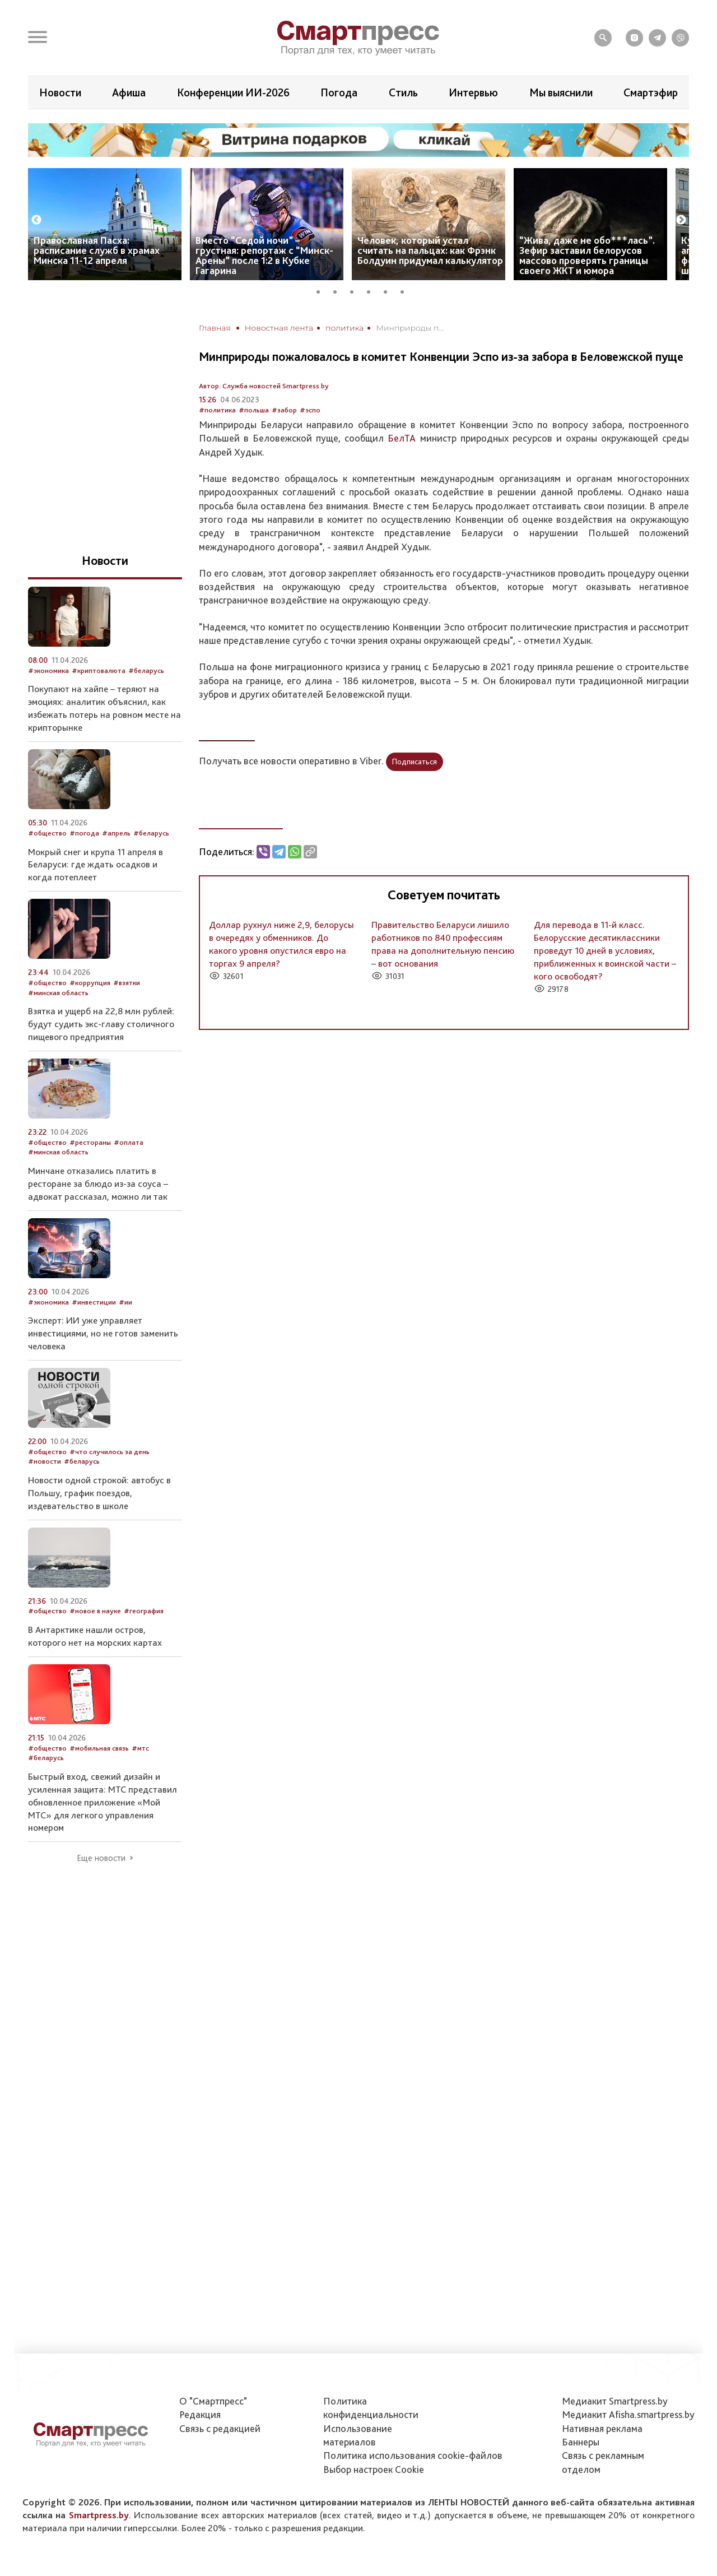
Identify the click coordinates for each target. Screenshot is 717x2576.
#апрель (116, 833)
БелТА (402, 438)
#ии (125, 1302)
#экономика (48, 670)
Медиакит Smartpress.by (615, 2401)
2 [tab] (338, 290)
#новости (44, 1461)
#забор (284, 410)
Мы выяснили (561, 92)
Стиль (403, 92)
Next (681, 220)
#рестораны (90, 1142)
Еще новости (101, 1858)
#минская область (58, 992)
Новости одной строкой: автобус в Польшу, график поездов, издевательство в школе (99, 1492)
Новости (60, 92)
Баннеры (580, 2442)
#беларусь (146, 670)
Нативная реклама (602, 2428)
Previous (36, 220)
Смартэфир (650, 92)
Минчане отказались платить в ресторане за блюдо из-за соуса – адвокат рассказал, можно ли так (98, 1183)
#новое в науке (95, 1611)
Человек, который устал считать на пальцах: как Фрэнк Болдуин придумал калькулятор (430, 250)
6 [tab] (406, 290)
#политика (217, 410)
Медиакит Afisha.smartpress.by (628, 2414)
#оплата (128, 1142)
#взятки (126, 982)
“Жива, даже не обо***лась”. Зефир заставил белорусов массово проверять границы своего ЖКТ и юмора (587, 255)
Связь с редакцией (219, 2428)
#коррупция (89, 982)
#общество (47, 833)
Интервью (473, 92)
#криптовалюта (98, 670)
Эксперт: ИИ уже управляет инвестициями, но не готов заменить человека (103, 1333)
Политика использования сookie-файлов (412, 2455)
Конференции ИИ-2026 (233, 92)
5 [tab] (389, 290)
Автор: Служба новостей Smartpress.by (264, 386)
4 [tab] (372, 290)
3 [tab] (355, 290)
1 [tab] (322, 290)
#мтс (140, 1748)
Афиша (129, 92)
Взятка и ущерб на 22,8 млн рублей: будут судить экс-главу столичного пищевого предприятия (101, 1023)
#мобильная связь (99, 1748)
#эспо (310, 410)
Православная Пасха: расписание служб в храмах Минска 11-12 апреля (97, 250)
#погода (84, 833)
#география (144, 1611)
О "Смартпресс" (213, 2401)
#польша (254, 410)
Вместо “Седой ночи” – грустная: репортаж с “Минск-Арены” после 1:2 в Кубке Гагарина (264, 255)
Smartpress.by (99, 2515)
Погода (338, 92)
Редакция (200, 2414)
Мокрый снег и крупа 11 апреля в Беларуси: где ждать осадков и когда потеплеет (95, 864)
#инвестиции (94, 1302)
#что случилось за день (109, 1451)
